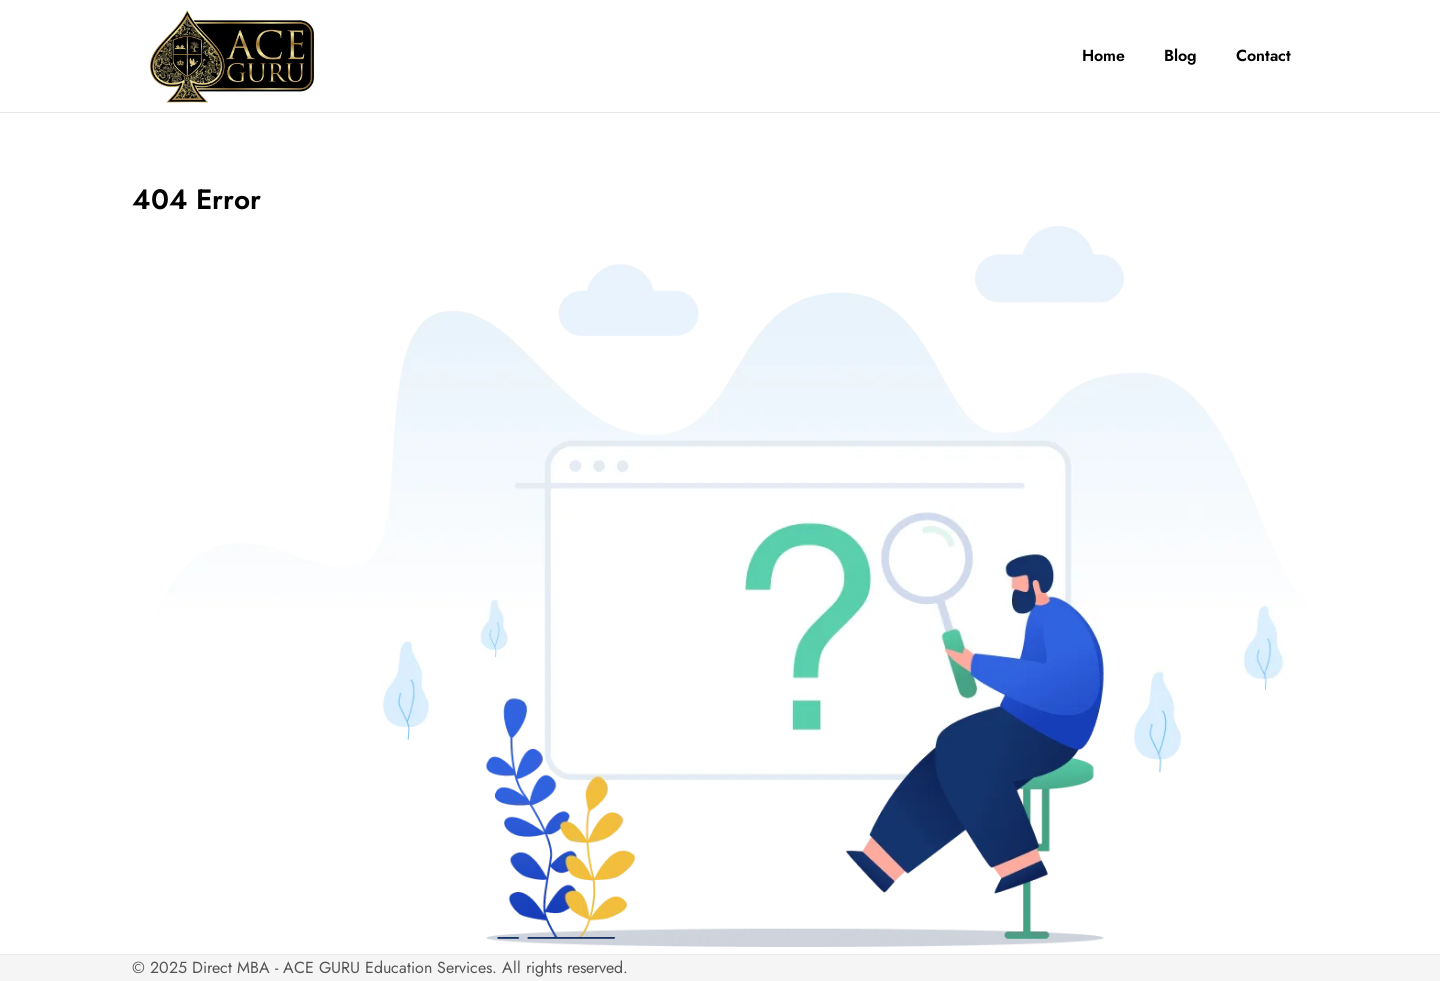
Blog (1180, 55)
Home (1103, 55)
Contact (1263, 55)
